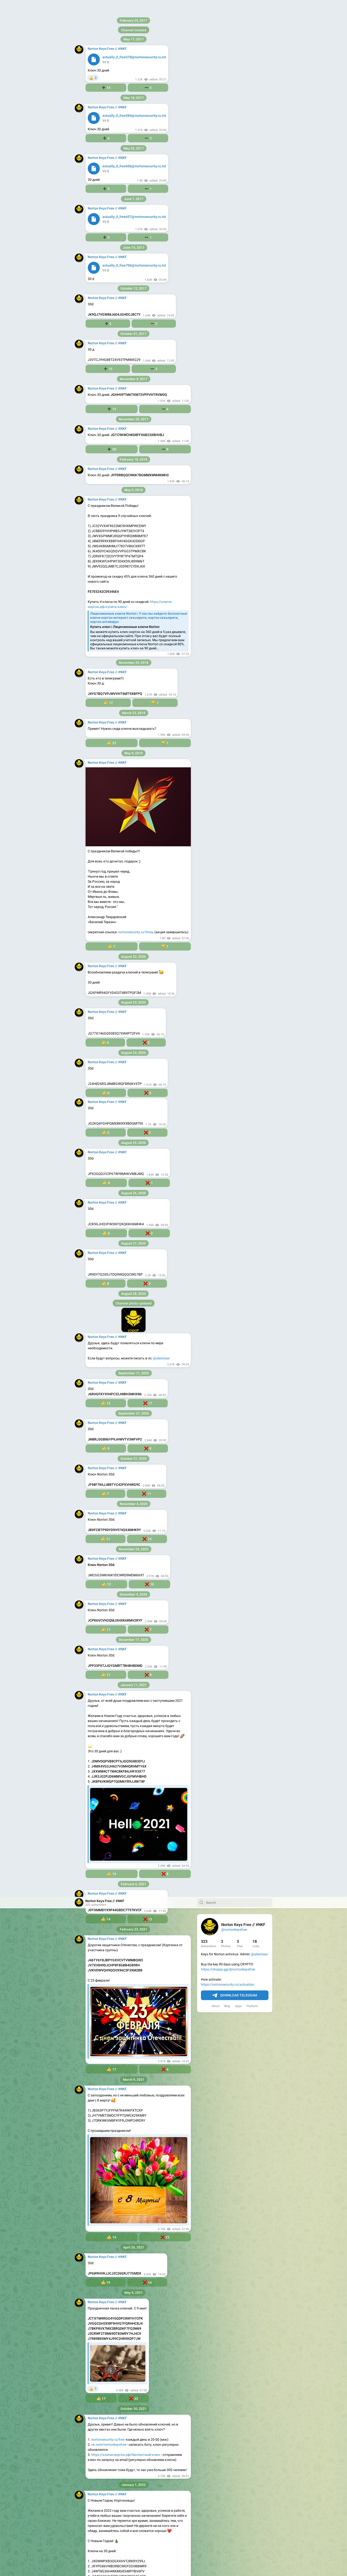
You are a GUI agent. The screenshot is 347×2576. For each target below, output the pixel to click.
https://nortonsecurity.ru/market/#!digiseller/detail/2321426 (133, 1028)
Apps (238, 109)
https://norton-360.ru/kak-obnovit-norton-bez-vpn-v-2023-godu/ (136, 1506)
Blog (227, 109)
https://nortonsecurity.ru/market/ (113, 2196)
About (216, 109)
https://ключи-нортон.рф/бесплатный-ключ (125, 558)
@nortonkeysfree (234, 33)
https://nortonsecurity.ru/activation (227, 88)
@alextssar (259, 57)
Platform (252, 109)
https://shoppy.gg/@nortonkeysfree (228, 72)
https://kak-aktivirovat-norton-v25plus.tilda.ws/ (123, 2543)
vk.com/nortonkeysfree (108, 548)
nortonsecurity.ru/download (109, 914)
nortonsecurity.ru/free (107, 543)
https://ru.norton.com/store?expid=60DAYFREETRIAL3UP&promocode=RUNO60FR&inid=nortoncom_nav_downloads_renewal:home (138, 2122)
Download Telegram (234, 99)
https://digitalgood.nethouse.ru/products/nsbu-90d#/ (128, 2385)
